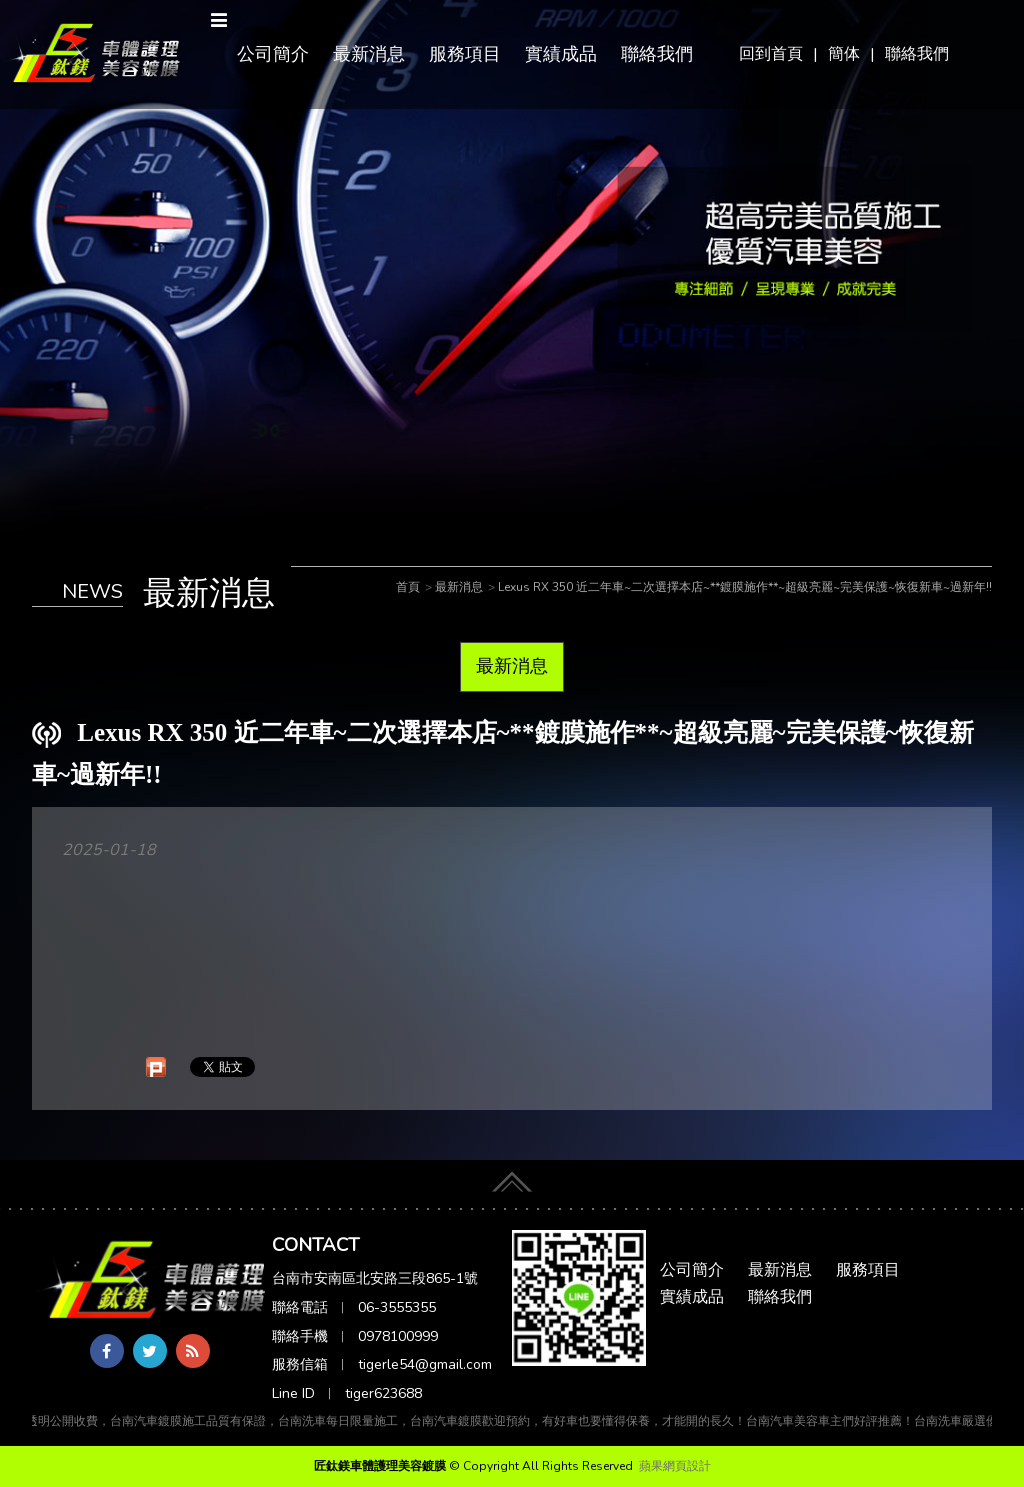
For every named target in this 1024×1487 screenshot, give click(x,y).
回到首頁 (771, 54)
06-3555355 (397, 1307)
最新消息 (369, 54)
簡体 (844, 54)
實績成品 (561, 54)
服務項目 (465, 54)
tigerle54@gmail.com (425, 1364)
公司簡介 (273, 54)
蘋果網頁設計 (675, 1466)
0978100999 (398, 1336)
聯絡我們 (917, 54)
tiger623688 (383, 1393)
